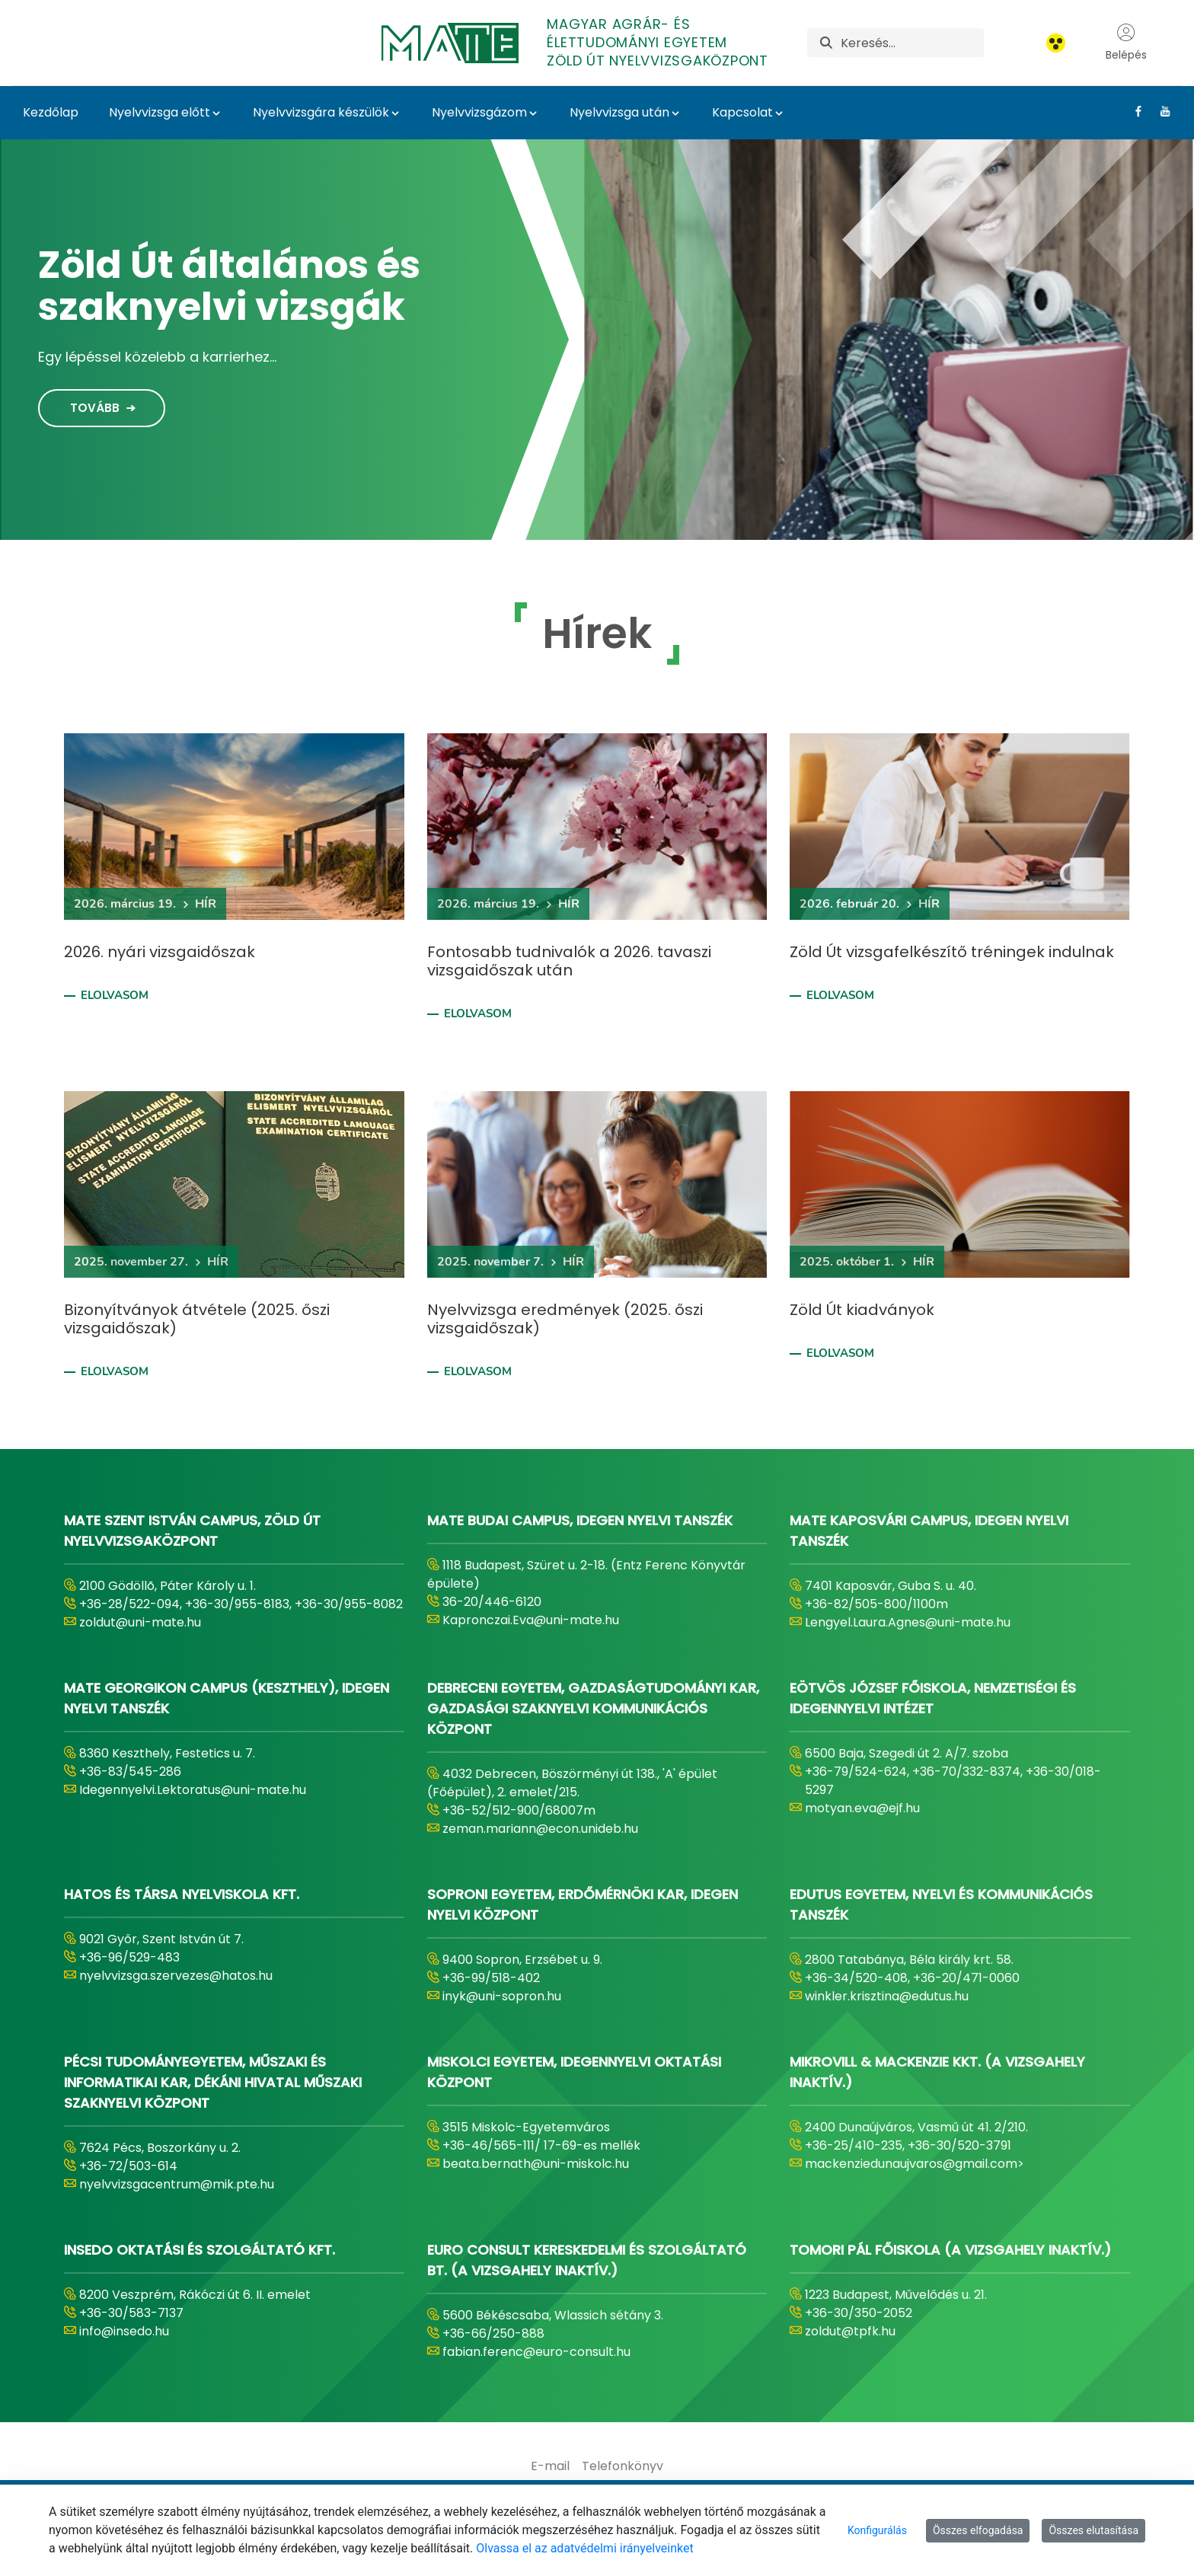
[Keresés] (912, 42)
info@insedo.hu (124, 2331)
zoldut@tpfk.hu (850, 2331)
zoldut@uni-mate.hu (140, 1622)
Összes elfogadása (978, 2530)
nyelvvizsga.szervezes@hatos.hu (176, 1975)
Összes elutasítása (1093, 2530)
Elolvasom (114, 995)
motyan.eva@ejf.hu (862, 1808)
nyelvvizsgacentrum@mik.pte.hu (176, 2184)
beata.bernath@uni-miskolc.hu (535, 2163)
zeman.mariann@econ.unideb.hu (540, 1828)
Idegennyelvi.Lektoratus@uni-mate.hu (192, 1790)
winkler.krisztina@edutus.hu (887, 1996)
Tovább (95, 408)
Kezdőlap (50, 112)
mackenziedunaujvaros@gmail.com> (914, 2163)
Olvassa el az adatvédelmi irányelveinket (584, 2548)
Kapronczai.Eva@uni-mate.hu (530, 1620)
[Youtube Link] (1159, 111)
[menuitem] (550, 2466)
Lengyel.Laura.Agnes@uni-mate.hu (907, 1622)
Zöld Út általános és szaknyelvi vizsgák (229, 286)
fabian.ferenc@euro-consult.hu (536, 2352)
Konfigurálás (877, 2530)
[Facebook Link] (1133, 111)
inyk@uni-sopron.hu (501, 1996)
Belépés (1126, 42)
